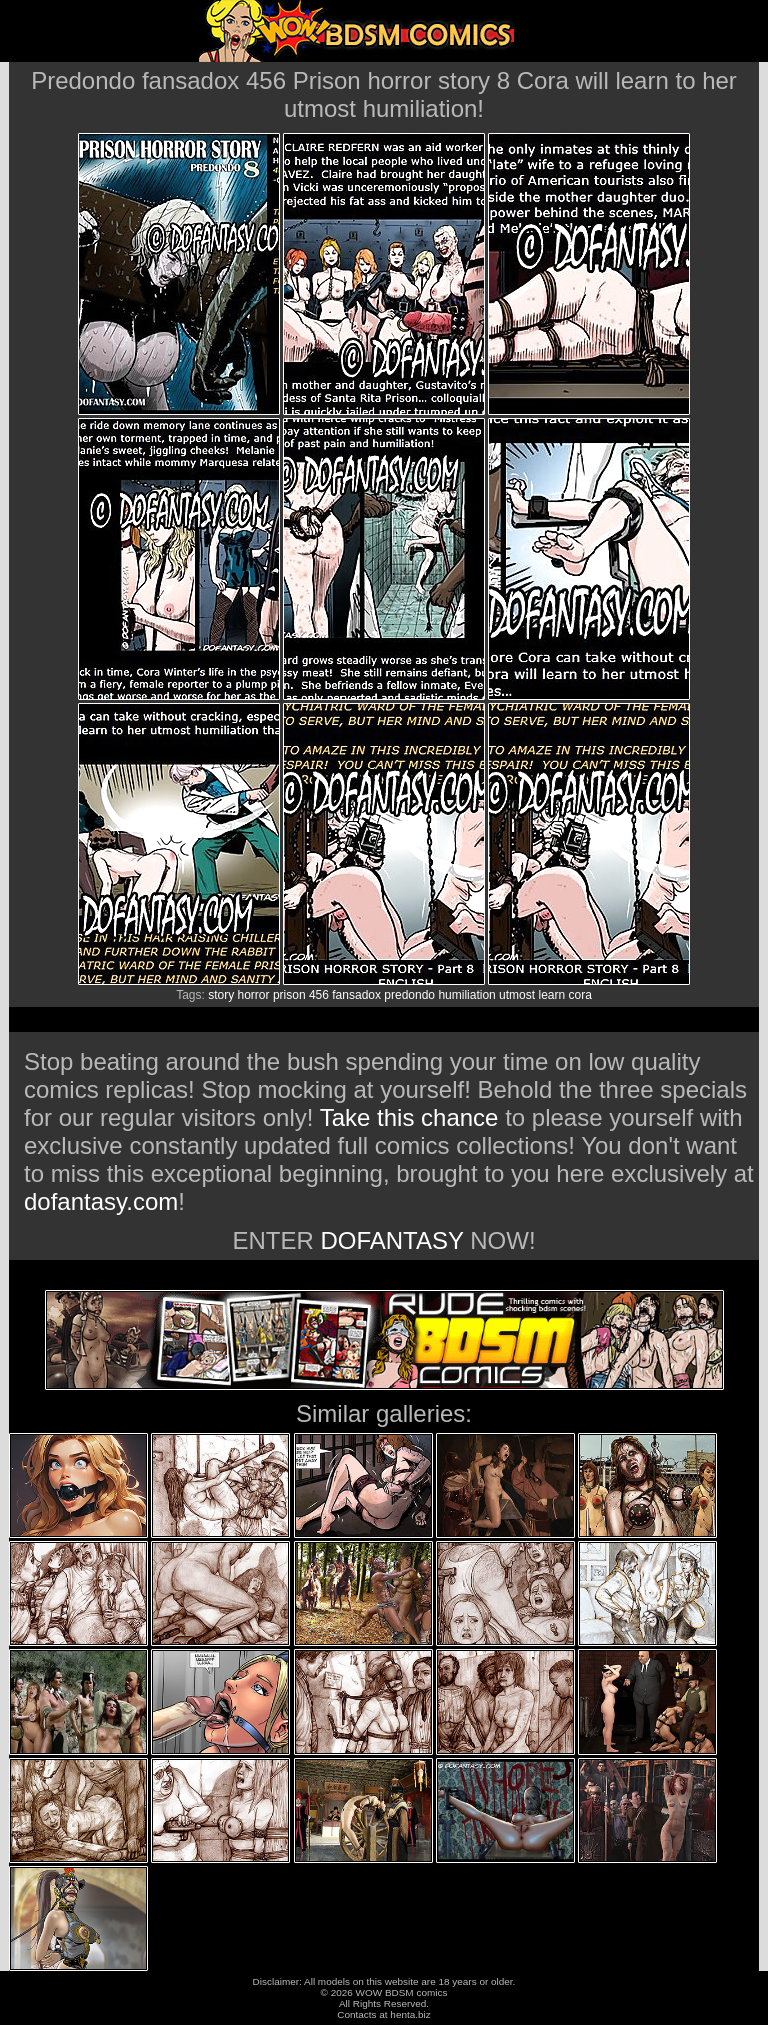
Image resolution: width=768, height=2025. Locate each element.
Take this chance (409, 1117)
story (221, 995)
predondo (409, 995)
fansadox (356, 995)
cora (580, 995)
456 (319, 995)
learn (551, 995)
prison (289, 995)
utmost (517, 995)
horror (254, 995)
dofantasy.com (101, 1201)
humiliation (466, 995)
